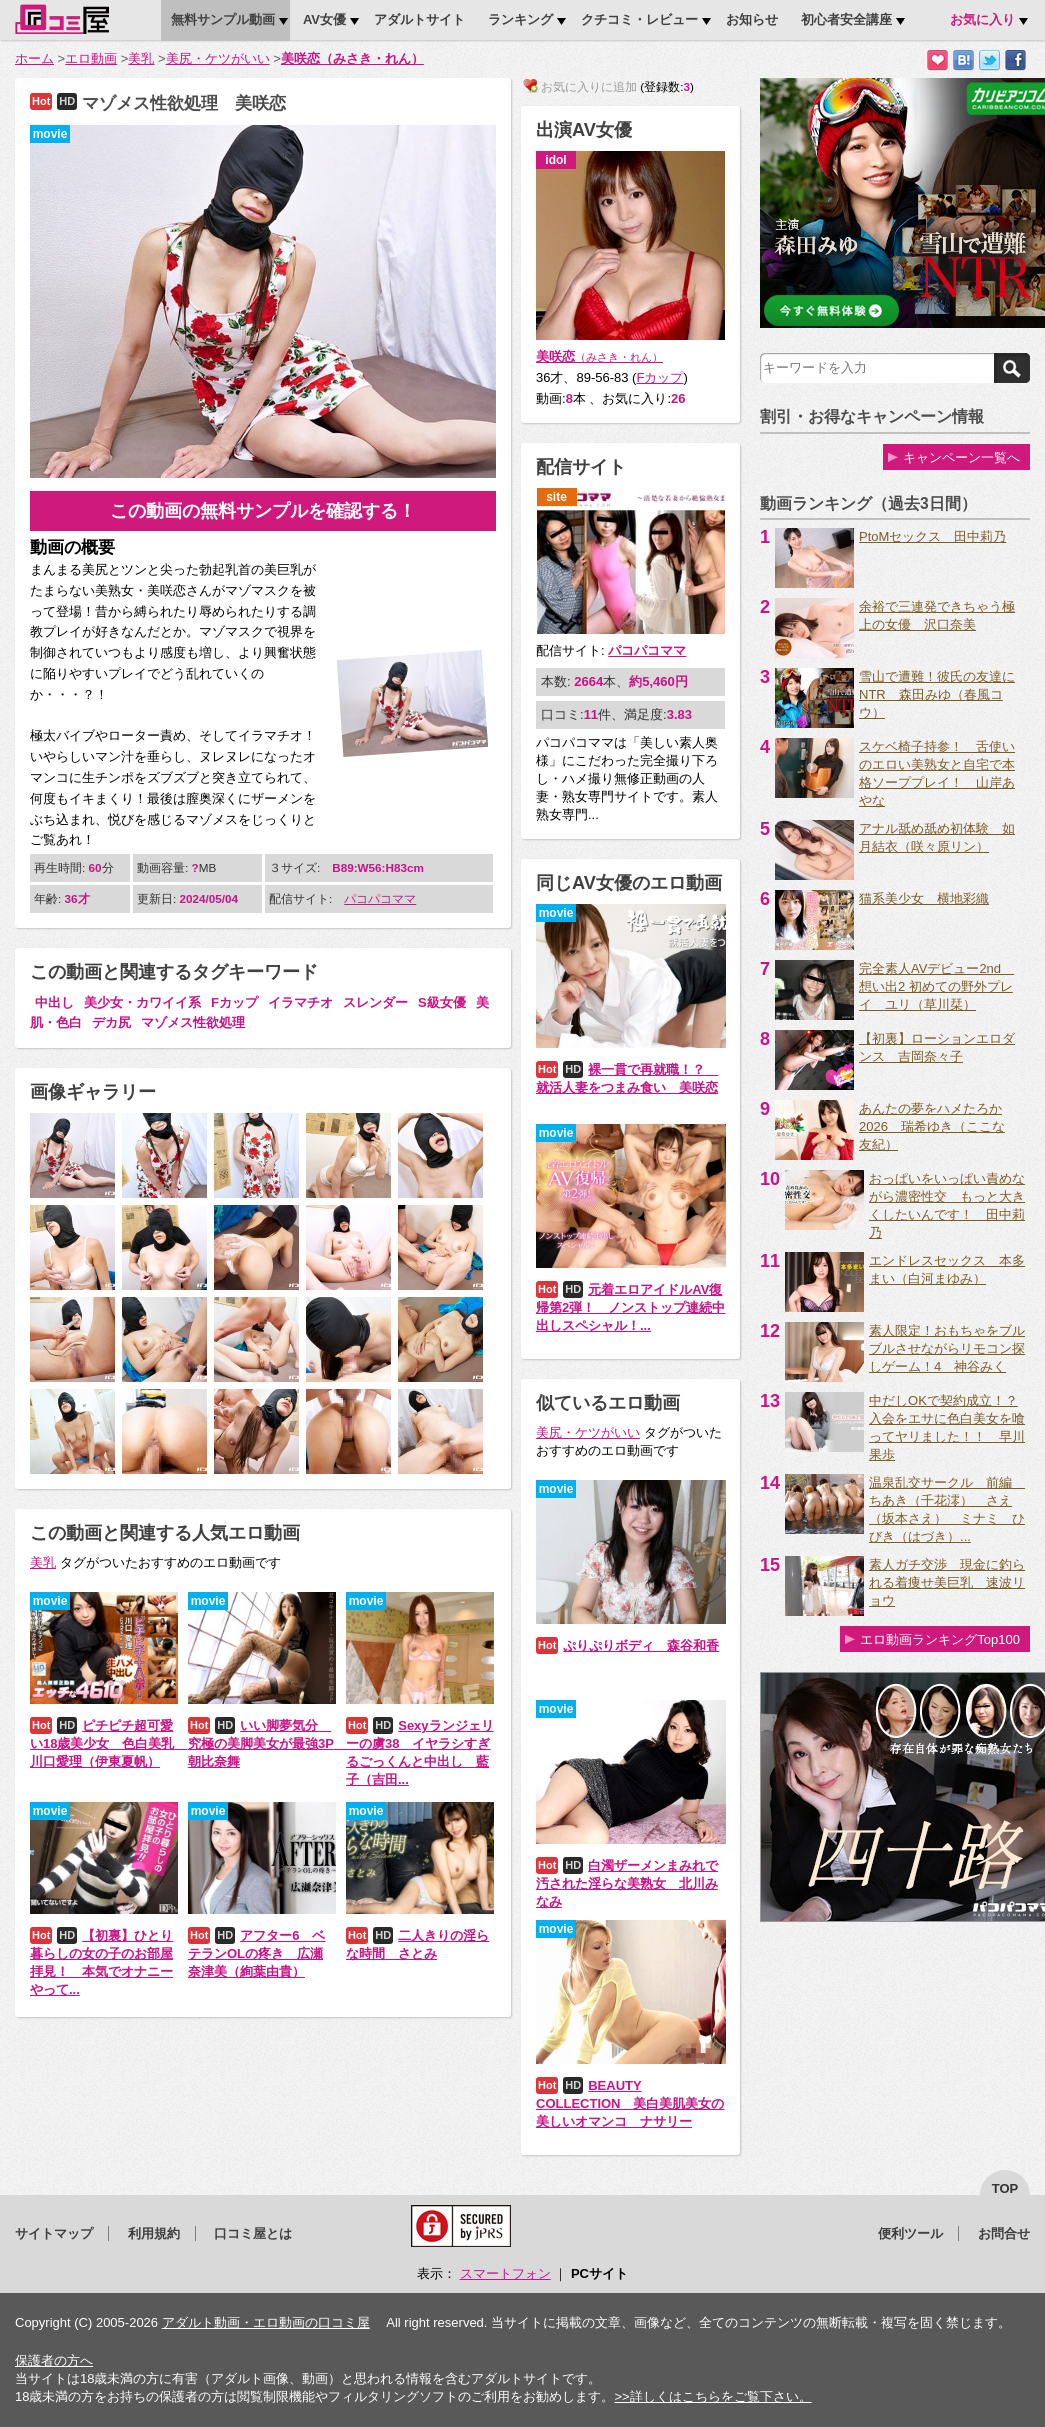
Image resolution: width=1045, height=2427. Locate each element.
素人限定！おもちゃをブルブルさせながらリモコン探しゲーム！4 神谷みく (947, 1348)
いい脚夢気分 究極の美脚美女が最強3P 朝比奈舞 (267, 1743)
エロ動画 (91, 58)
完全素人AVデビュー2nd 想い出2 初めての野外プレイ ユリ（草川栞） (936, 986)
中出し (54, 1002)
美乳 (141, 58)
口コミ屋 (62, 19)
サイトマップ (54, 2233)
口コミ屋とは (253, 2233)
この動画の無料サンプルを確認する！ (263, 511)
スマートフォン (505, 2273)
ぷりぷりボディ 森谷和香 (641, 1645)
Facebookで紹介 (1015, 60)
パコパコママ (380, 898)
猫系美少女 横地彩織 (924, 898)
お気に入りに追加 (937, 60)
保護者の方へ (54, 2360)
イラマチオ (300, 1002)
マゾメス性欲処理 (193, 1022)
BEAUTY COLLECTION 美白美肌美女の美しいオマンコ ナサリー (630, 2103)
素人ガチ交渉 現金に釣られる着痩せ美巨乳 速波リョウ (947, 1582)
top (1005, 2188)
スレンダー (375, 1002)
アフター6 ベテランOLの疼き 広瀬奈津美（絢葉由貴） (256, 1953)
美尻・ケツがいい (218, 58)
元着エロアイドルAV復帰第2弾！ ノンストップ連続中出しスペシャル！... (630, 1307)
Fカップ (234, 1002)
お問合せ (1004, 2233)
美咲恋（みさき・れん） (352, 58)
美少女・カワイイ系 (142, 1002)
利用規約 (154, 2233)
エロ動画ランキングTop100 (940, 1639)
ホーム (34, 58)
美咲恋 (599, 356)
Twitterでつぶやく (989, 60)
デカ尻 (111, 1022)
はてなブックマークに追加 (963, 60)
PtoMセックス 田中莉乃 (932, 536)
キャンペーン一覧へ (961, 457)
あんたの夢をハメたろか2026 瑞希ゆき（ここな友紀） (932, 1126)
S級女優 (442, 1002)
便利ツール (910, 2233)
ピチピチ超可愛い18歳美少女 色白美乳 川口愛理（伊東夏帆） (108, 1743)
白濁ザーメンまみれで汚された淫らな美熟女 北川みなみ (627, 1883)
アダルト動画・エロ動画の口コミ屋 (266, 2322)
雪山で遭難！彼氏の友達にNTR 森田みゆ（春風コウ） (937, 694)
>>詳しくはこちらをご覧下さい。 (712, 2396)
